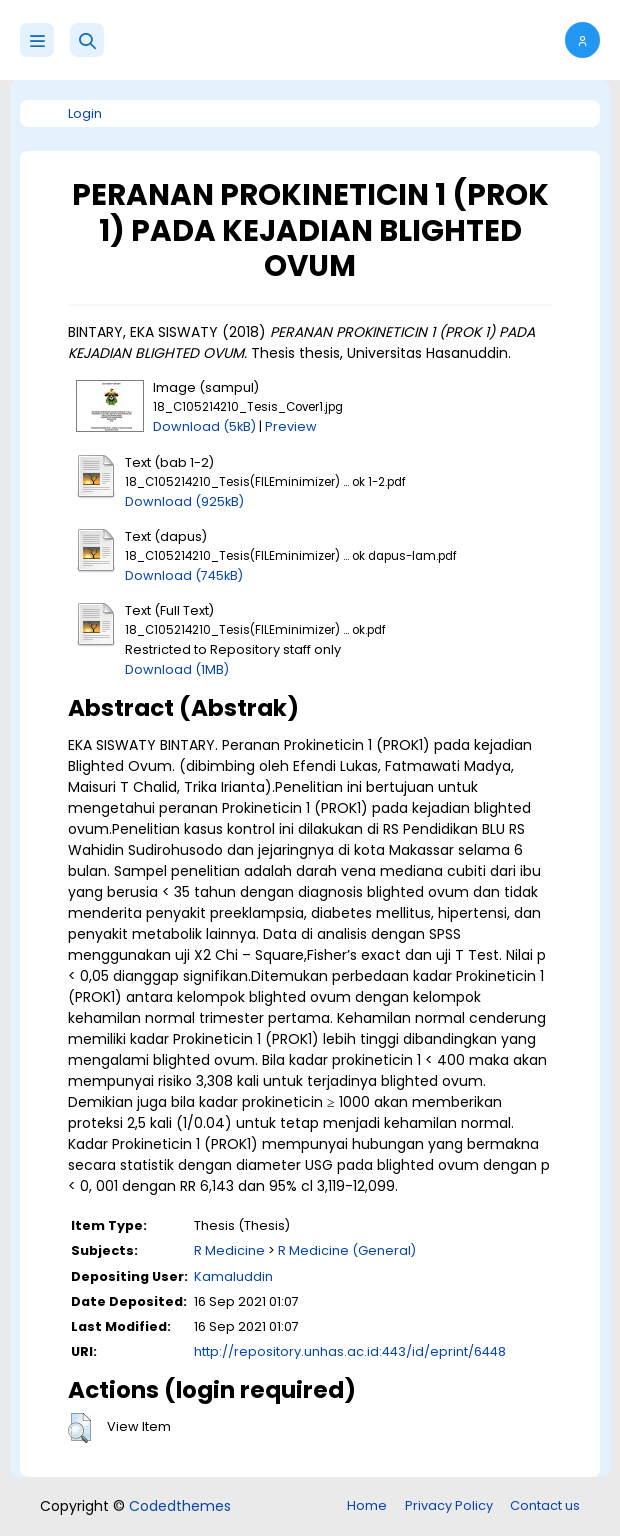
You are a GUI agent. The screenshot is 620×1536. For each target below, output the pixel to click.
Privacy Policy (449, 1505)
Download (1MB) (177, 669)
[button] (87, 40)
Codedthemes (180, 1506)
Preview (291, 426)
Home (367, 1505)
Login (85, 113)
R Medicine (229, 1250)
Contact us (545, 1505)
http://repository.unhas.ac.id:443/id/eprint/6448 (350, 1351)
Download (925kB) (184, 501)
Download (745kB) (184, 575)
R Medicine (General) (347, 1250)
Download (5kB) (204, 426)
